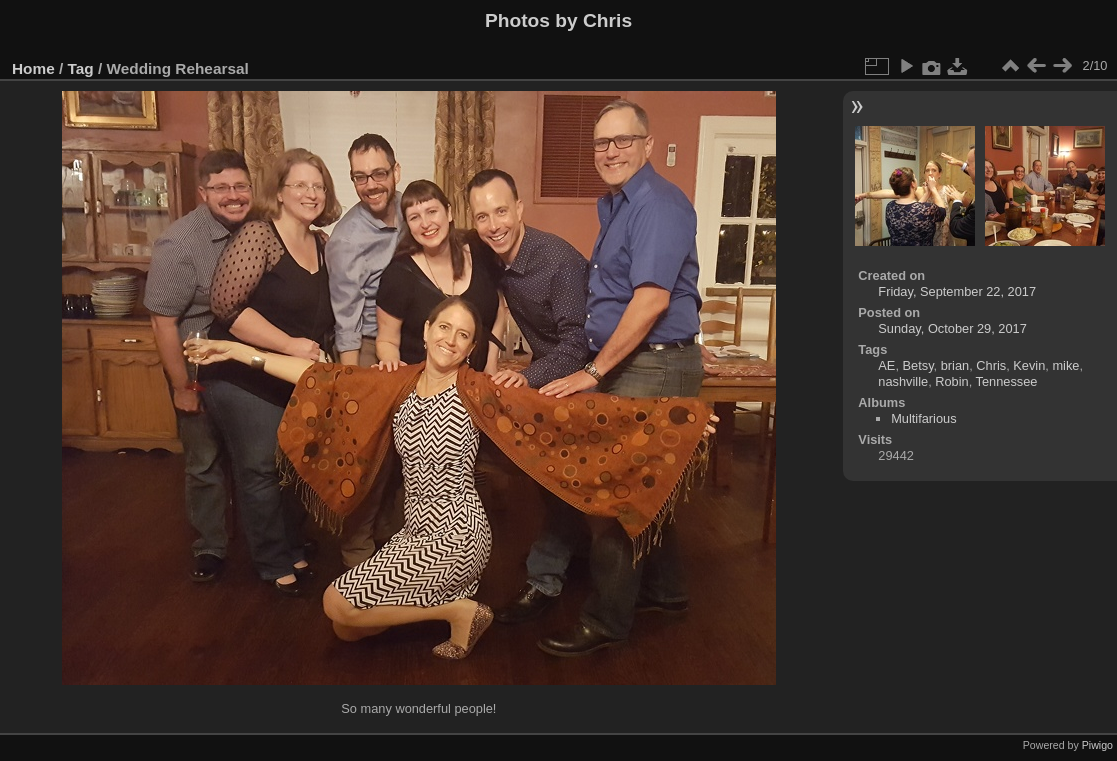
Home (33, 68)
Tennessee (1007, 381)
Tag (81, 68)
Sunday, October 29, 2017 (952, 328)
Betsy (918, 365)
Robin (951, 381)
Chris (991, 365)
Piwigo (1097, 745)
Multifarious (923, 418)
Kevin (1029, 365)
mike (1065, 365)
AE (886, 365)
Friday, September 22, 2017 (957, 291)
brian (955, 365)
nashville (903, 381)
